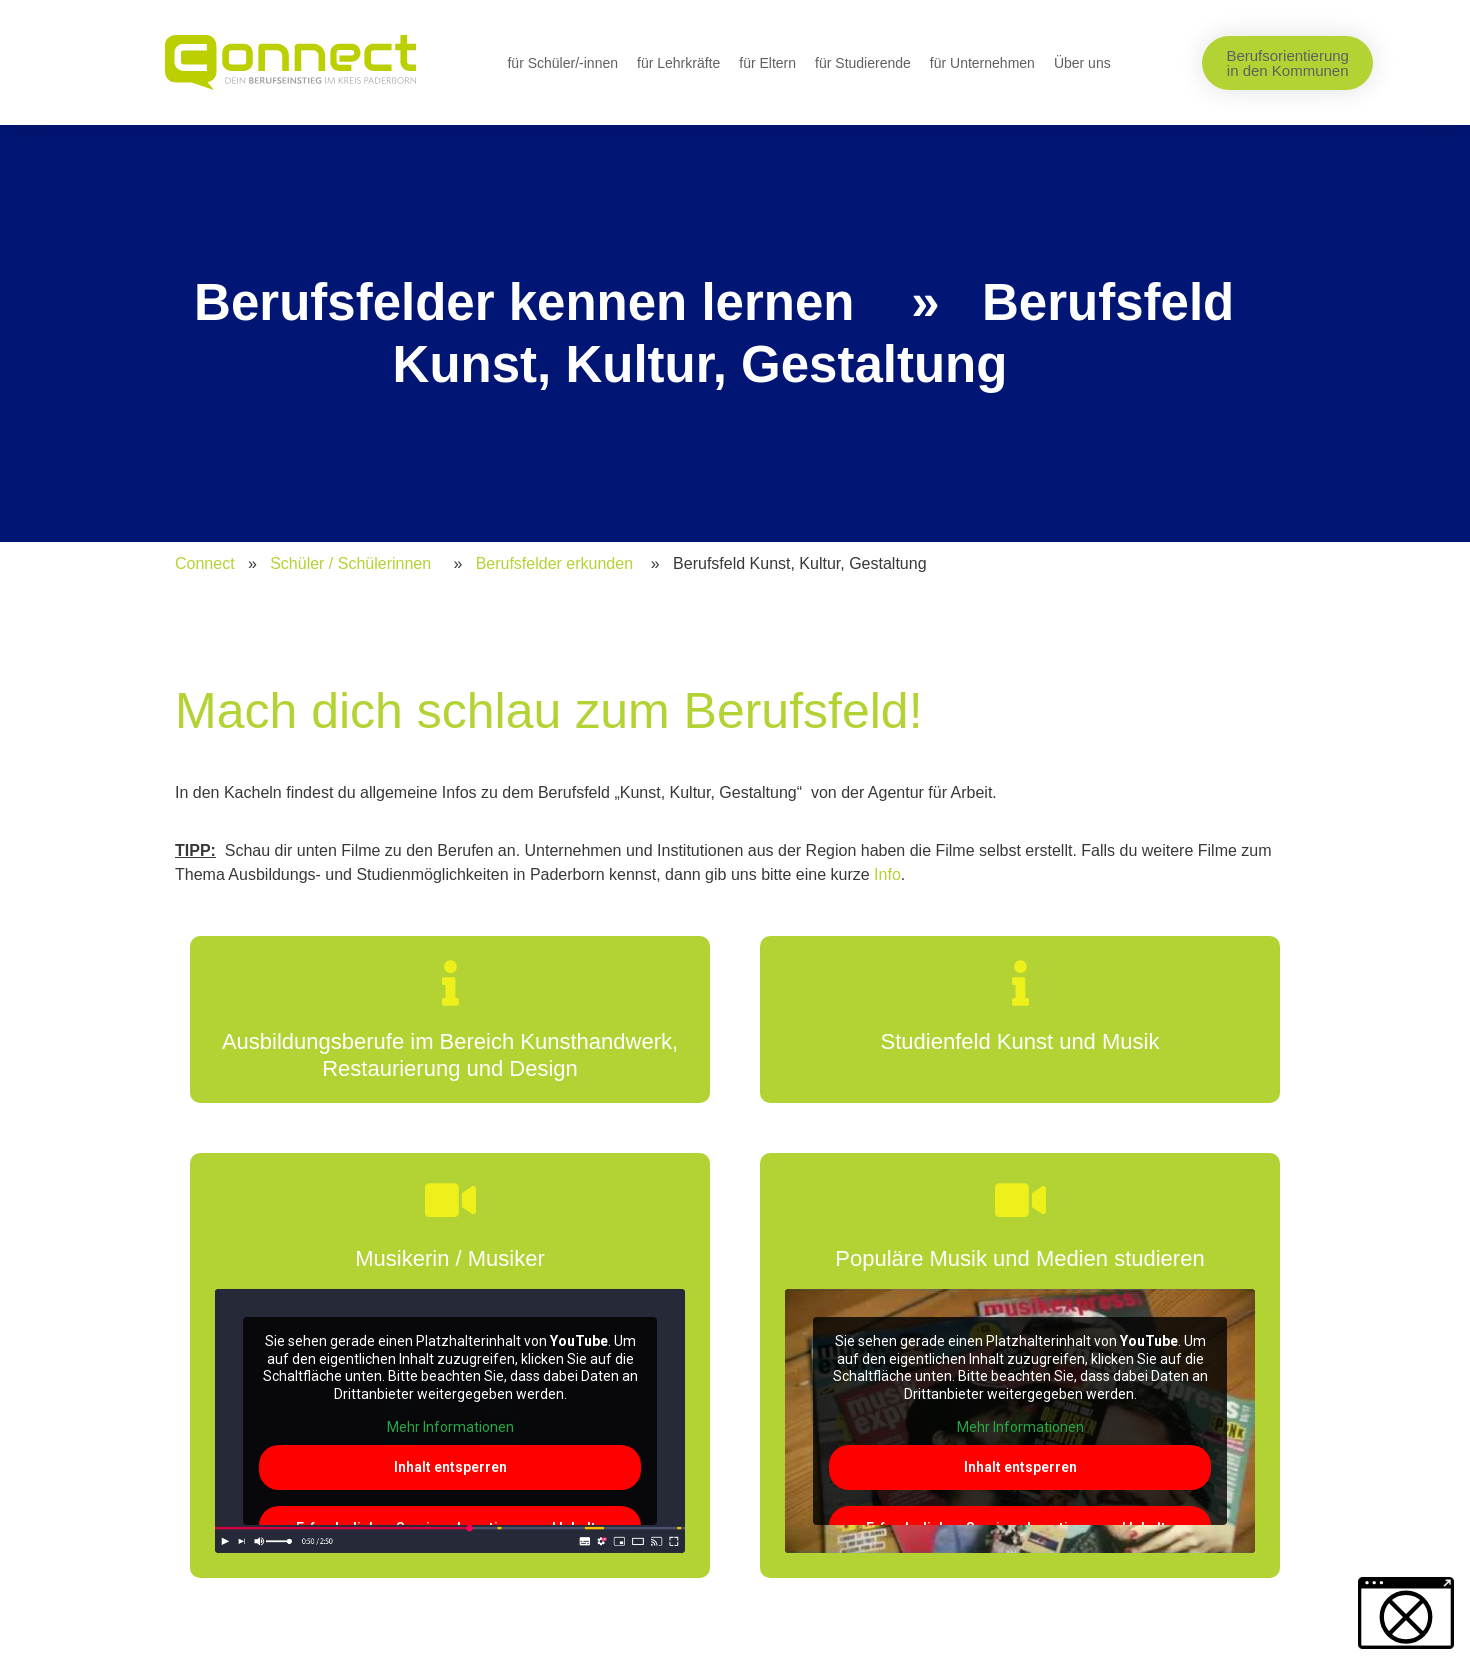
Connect (205, 563)
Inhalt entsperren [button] (450, 1466)
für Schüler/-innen (562, 63)
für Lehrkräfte (678, 63)
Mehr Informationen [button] (450, 1427)
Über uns (1082, 63)
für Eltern (767, 63)
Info (887, 874)
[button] (1406, 1613)
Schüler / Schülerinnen (350, 563)
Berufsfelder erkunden (554, 563)
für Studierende (863, 63)
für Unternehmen (982, 63)
